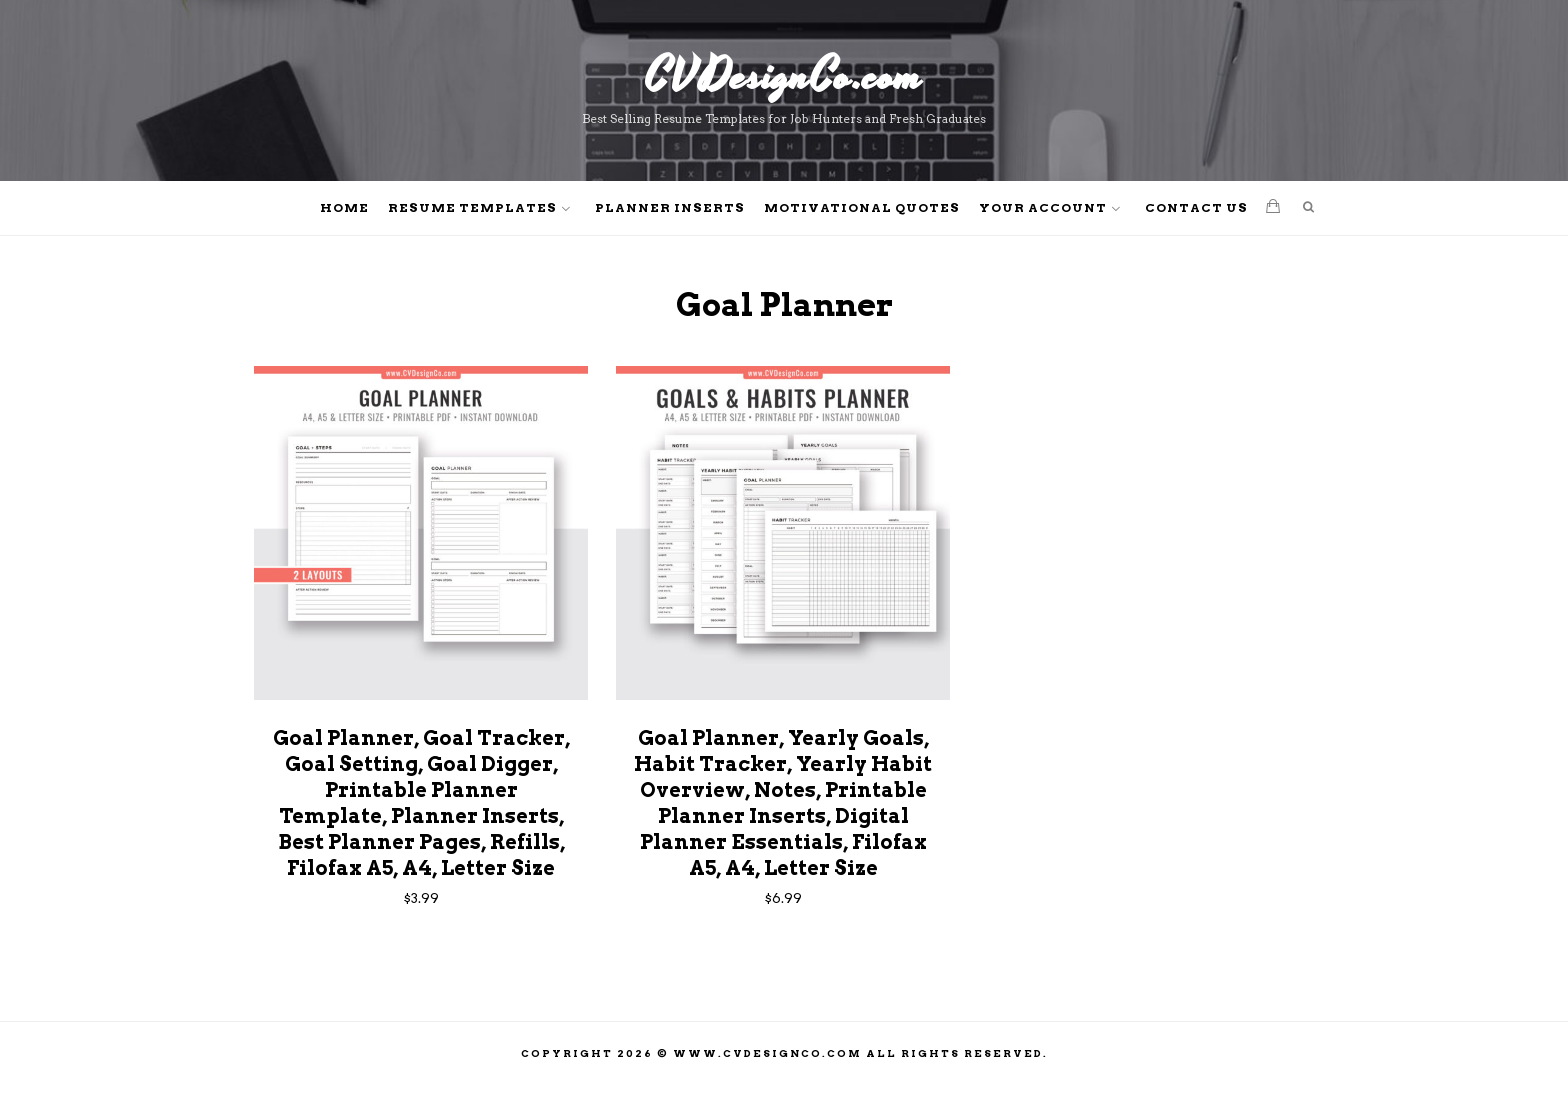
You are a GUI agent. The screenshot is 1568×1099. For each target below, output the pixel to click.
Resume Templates (472, 207)
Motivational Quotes (862, 207)
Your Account (1043, 207)
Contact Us (1196, 207)
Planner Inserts (670, 207)
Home (344, 207)
